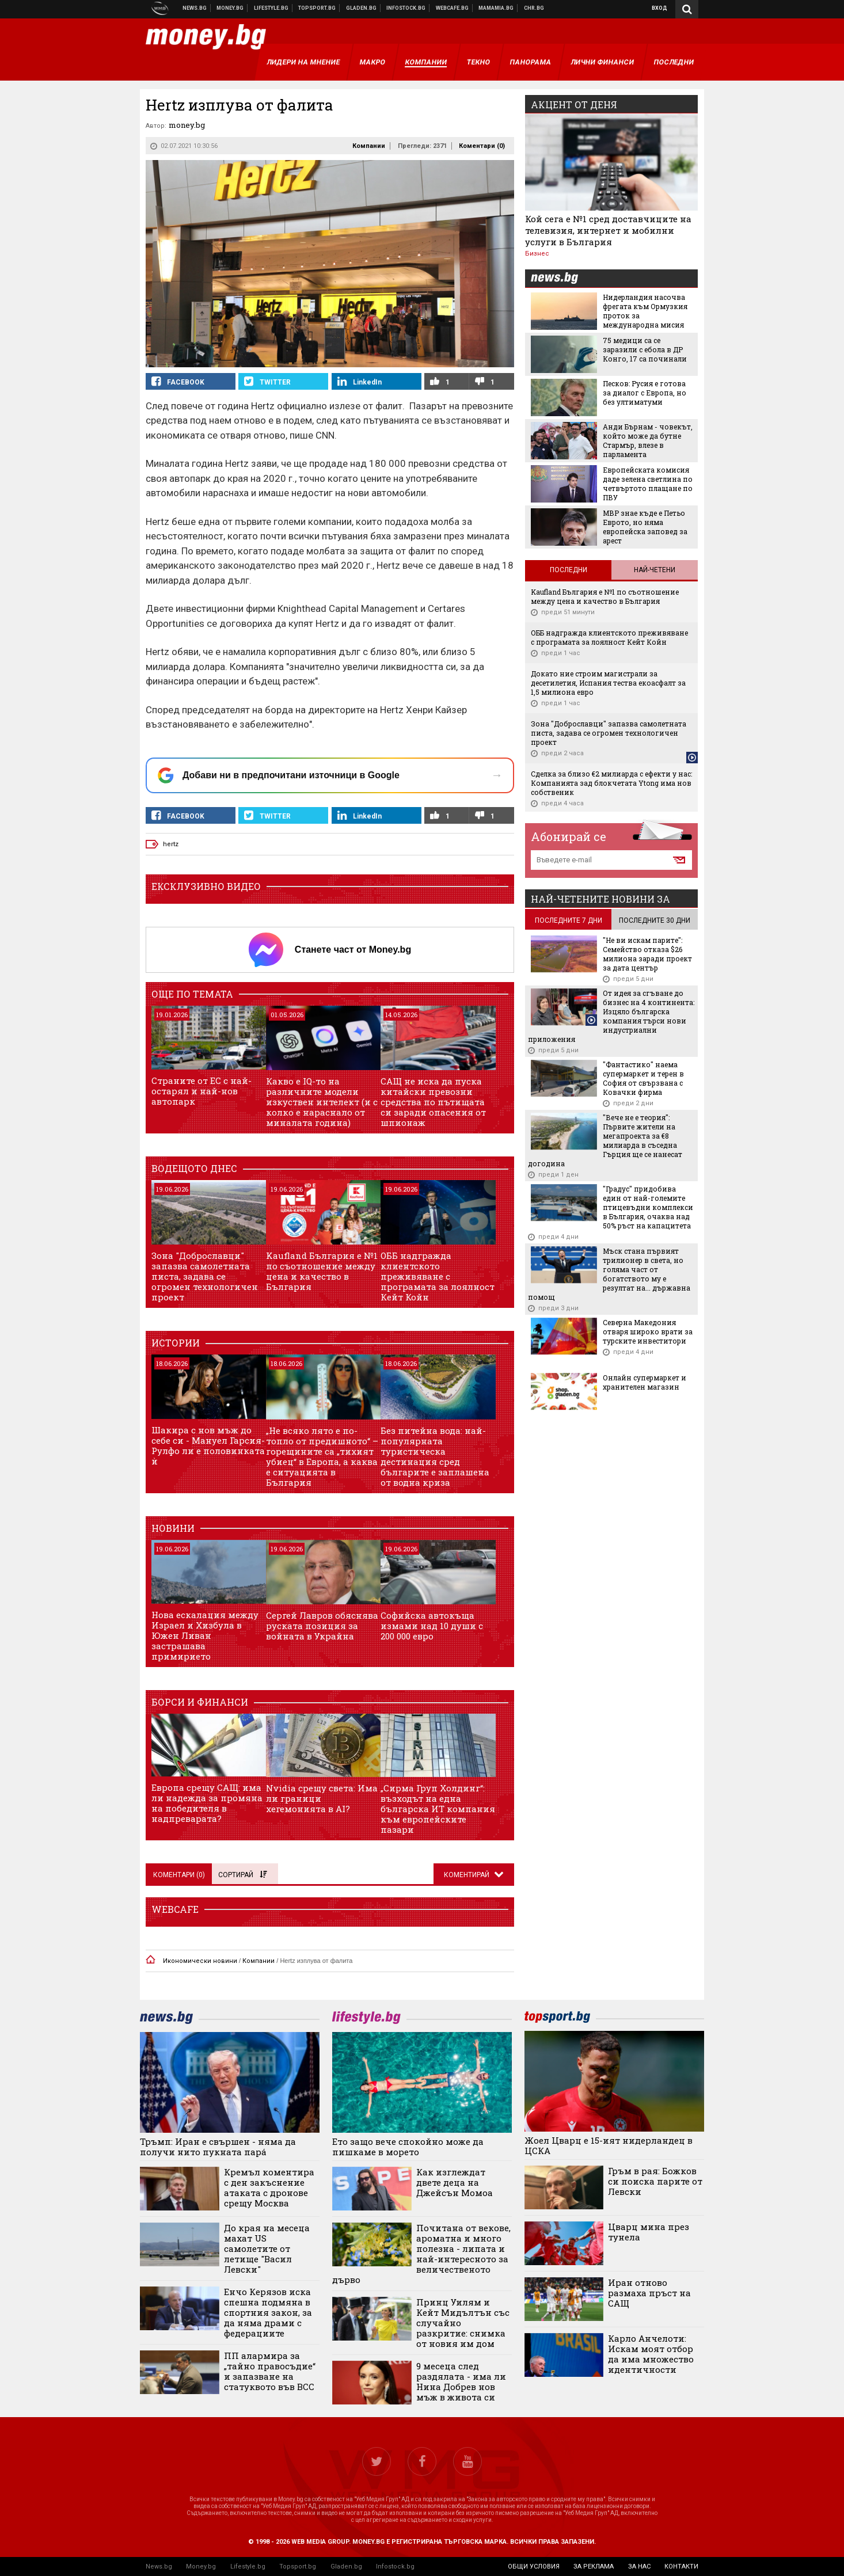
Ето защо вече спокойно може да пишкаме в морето (408, 2147)
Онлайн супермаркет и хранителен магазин (644, 1382)
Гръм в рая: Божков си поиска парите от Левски (655, 2181)
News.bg (159, 2566)
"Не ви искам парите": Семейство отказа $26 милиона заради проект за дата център (647, 953)
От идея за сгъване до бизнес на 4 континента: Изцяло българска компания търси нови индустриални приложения (611, 1016)
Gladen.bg (346, 2566)
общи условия (534, 2566)
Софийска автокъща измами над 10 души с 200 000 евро (432, 1625)
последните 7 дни (568, 920)
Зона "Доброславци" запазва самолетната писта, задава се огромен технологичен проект (204, 1276)
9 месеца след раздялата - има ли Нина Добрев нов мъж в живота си (461, 2381)
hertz (170, 844)
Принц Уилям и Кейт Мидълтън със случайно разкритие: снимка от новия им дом (463, 2323)
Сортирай (242, 1875)
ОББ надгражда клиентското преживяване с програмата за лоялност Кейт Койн (438, 1276)
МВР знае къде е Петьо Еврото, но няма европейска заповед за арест (645, 526)
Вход (659, 8)
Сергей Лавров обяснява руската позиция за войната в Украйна (322, 1625)
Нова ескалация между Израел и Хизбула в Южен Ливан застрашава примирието (204, 1635)
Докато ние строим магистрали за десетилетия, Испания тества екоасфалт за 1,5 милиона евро (608, 683)
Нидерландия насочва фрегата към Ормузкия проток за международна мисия (645, 310)
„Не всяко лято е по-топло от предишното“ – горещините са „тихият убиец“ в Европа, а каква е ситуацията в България (322, 1456)
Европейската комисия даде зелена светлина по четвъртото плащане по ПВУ (648, 483)
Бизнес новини (230, 8)
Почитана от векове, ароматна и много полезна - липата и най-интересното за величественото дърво (421, 2254)
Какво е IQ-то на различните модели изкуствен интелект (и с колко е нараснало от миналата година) (322, 1102)
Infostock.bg (395, 2566)
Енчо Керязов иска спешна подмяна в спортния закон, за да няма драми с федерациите (268, 2312)
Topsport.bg (297, 2566)
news (561, 279)
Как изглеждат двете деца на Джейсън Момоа (454, 2182)
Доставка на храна (362, 8)
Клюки (271, 8)
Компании (368, 146)
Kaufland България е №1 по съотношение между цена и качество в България (322, 1271)
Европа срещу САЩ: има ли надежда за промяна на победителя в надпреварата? (207, 1803)
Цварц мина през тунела (648, 2231)
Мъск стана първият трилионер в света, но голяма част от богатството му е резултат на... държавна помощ (609, 1274)
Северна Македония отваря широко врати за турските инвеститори (648, 1331)
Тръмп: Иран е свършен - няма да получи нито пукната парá (218, 2147)
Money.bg (201, 2566)
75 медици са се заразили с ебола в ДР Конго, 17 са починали (645, 349)
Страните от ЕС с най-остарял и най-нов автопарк (201, 1090)
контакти (681, 2566)
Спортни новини (317, 8)
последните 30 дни (654, 920)
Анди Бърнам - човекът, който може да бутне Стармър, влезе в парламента (648, 440)
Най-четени (654, 570)
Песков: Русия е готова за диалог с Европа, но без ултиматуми (644, 392)
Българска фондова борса (406, 8)
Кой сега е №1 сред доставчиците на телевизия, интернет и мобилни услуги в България (608, 230)
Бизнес (537, 253)
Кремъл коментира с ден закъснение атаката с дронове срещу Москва (269, 2187)
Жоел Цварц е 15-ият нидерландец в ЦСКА (608, 2145)
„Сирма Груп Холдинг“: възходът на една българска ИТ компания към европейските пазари (438, 1809)
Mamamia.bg (496, 8)
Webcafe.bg (452, 8)
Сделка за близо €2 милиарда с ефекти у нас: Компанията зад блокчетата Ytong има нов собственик (611, 783)
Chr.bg (534, 8)
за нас (639, 2566)
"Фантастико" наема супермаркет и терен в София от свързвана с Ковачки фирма (643, 1078)
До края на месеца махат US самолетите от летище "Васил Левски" (267, 2248)
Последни (568, 570)
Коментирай (467, 1875)
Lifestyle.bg (247, 2566)
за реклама (593, 2566)
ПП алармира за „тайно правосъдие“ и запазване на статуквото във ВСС (269, 2371)
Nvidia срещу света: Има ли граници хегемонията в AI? (322, 1798)
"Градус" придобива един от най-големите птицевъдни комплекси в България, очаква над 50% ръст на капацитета (648, 1207)
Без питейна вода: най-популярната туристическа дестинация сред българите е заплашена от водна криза (435, 1456)
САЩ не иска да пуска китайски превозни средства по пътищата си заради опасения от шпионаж (433, 1102)
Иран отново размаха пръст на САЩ (649, 2292)
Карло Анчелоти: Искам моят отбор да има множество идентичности (651, 2354)
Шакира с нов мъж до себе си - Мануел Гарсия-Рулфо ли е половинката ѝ (208, 1445)
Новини (195, 8)
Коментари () (482, 146)
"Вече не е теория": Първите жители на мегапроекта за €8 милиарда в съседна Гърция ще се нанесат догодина (605, 1140)
